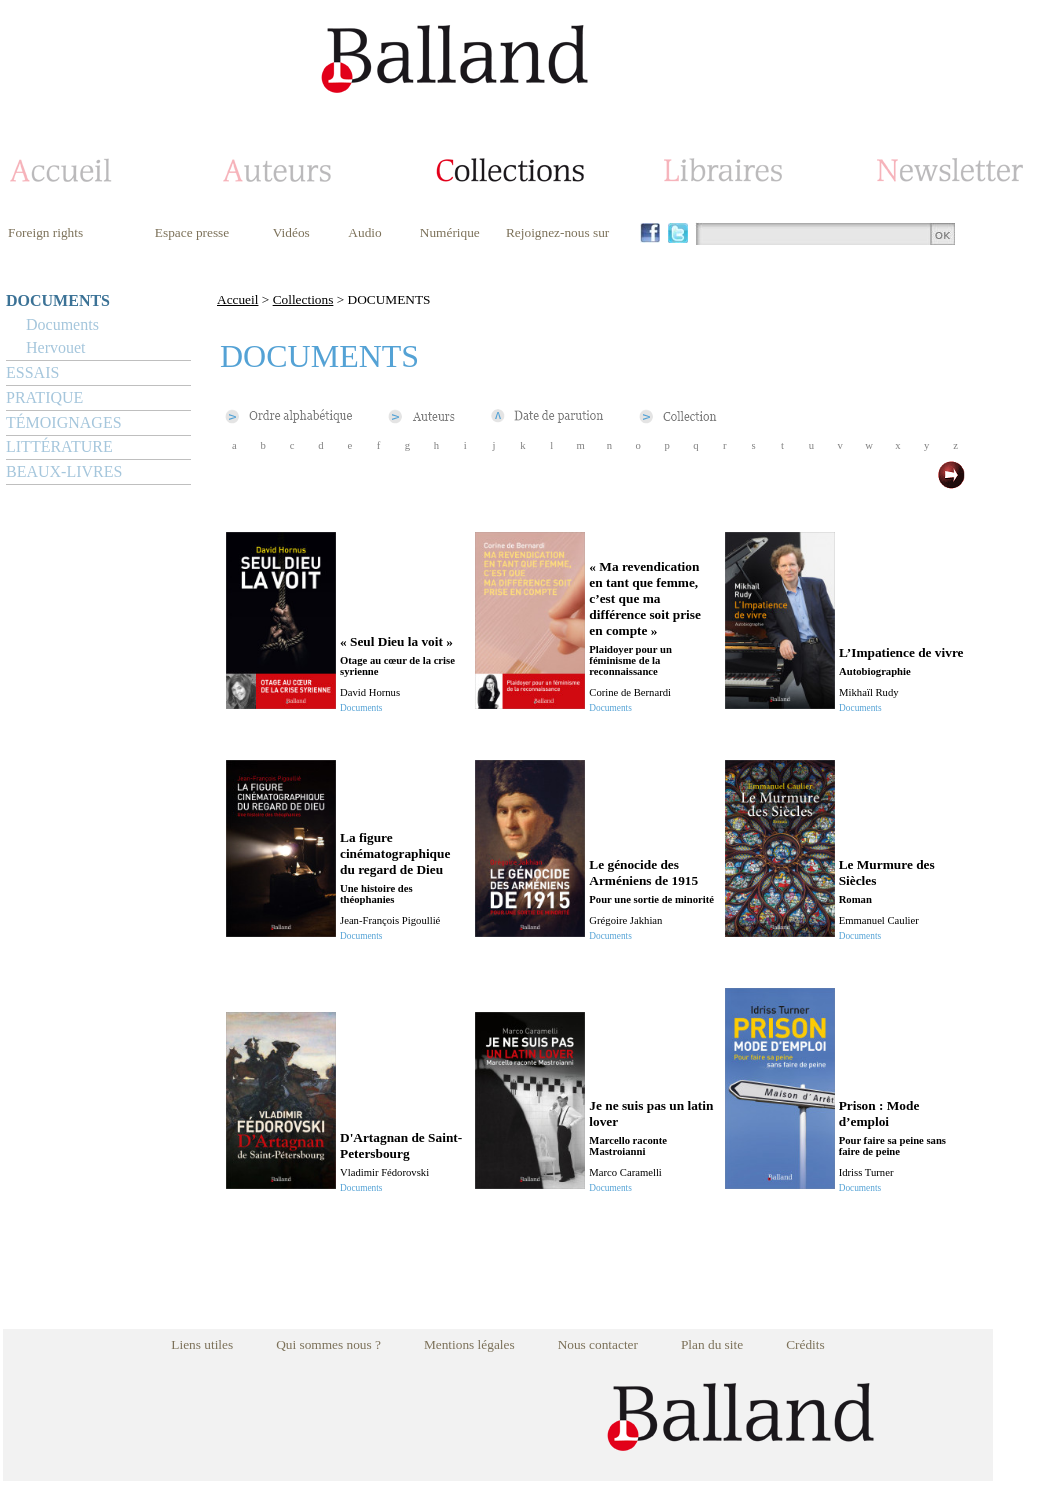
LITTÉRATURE (59, 446)
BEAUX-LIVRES (64, 471)
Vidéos (291, 232)
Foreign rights (45, 232)
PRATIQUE (44, 397)
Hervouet (56, 347)
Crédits (805, 1344)
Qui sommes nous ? (328, 1344)
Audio (364, 232)
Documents (62, 324)
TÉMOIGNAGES (64, 422)
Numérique (450, 232)
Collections (303, 299)
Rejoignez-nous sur (557, 232)
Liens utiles (202, 1344)
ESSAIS (32, 372)
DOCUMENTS (58, 300)
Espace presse (192, 232)
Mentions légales (469, 1344)
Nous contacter (598, 1344)
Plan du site (712, 1344)
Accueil (237, 299)
